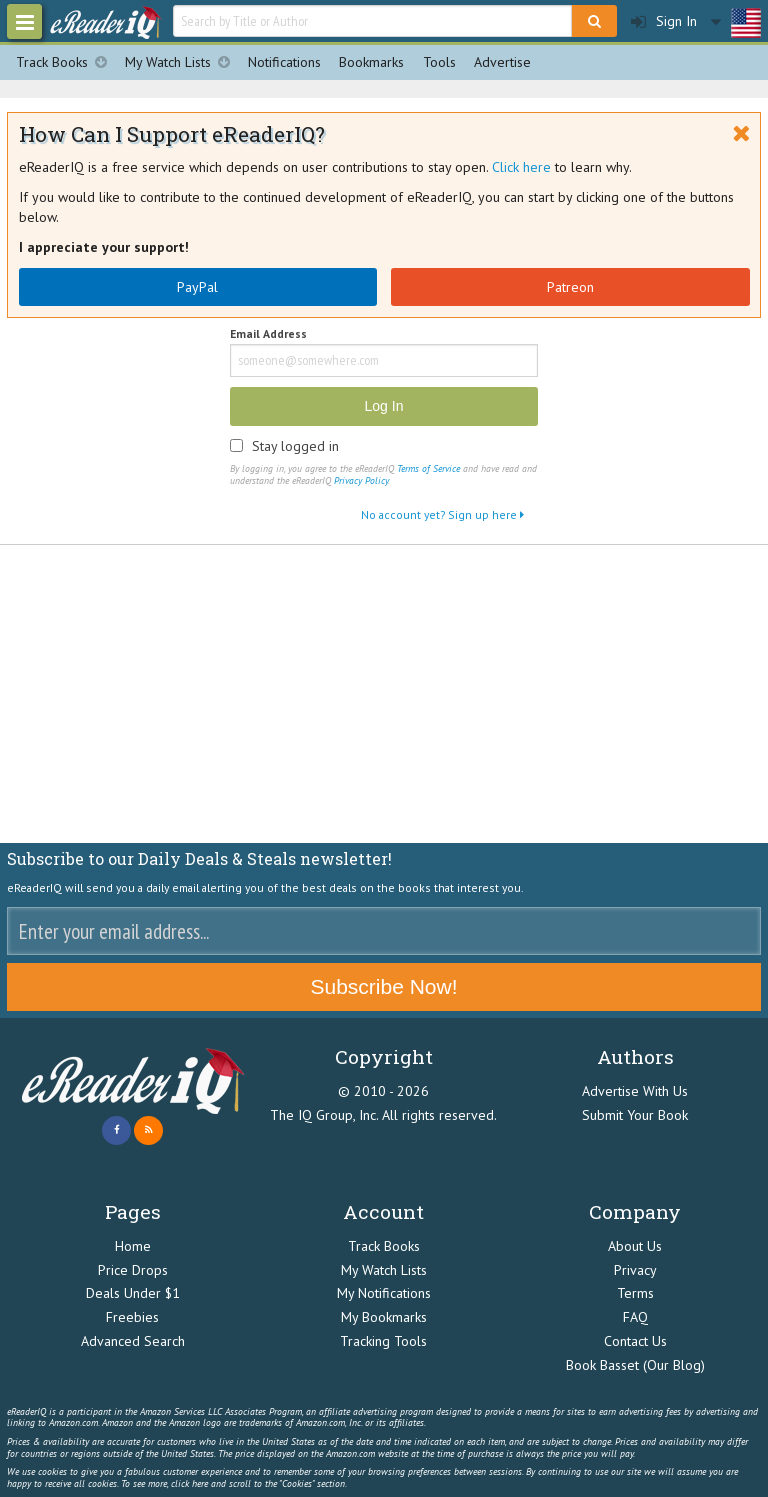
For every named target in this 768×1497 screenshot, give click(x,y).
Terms (635, 1293)
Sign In (664, 21)
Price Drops (133, 1270)
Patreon (570, 287)
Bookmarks (371, 62)
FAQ (635, 1317)
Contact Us (635, 1341)
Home (133, 1246)
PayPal (197, 287)
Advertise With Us (635, 1091)
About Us (635, 1246)
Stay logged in (295, 446)
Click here (521, 167)
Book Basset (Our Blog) (635, 1365)
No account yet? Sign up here (442, 514)
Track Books (66, 62)
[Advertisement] (384, 695)
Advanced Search (133, 1341)
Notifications (284, 62)
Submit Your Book (635, 1115)
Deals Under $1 (133, 1293)
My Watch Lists (182, 62)
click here (189, 1483)
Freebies (132, 1317)
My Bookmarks (384, 1317)
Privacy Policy (361, 480)
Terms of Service (428, 468)
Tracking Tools (383, 1341)
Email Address (268, 334)
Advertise (502, 62)
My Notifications (384, 1293)
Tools (439, 62)
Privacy (635, 1270)
